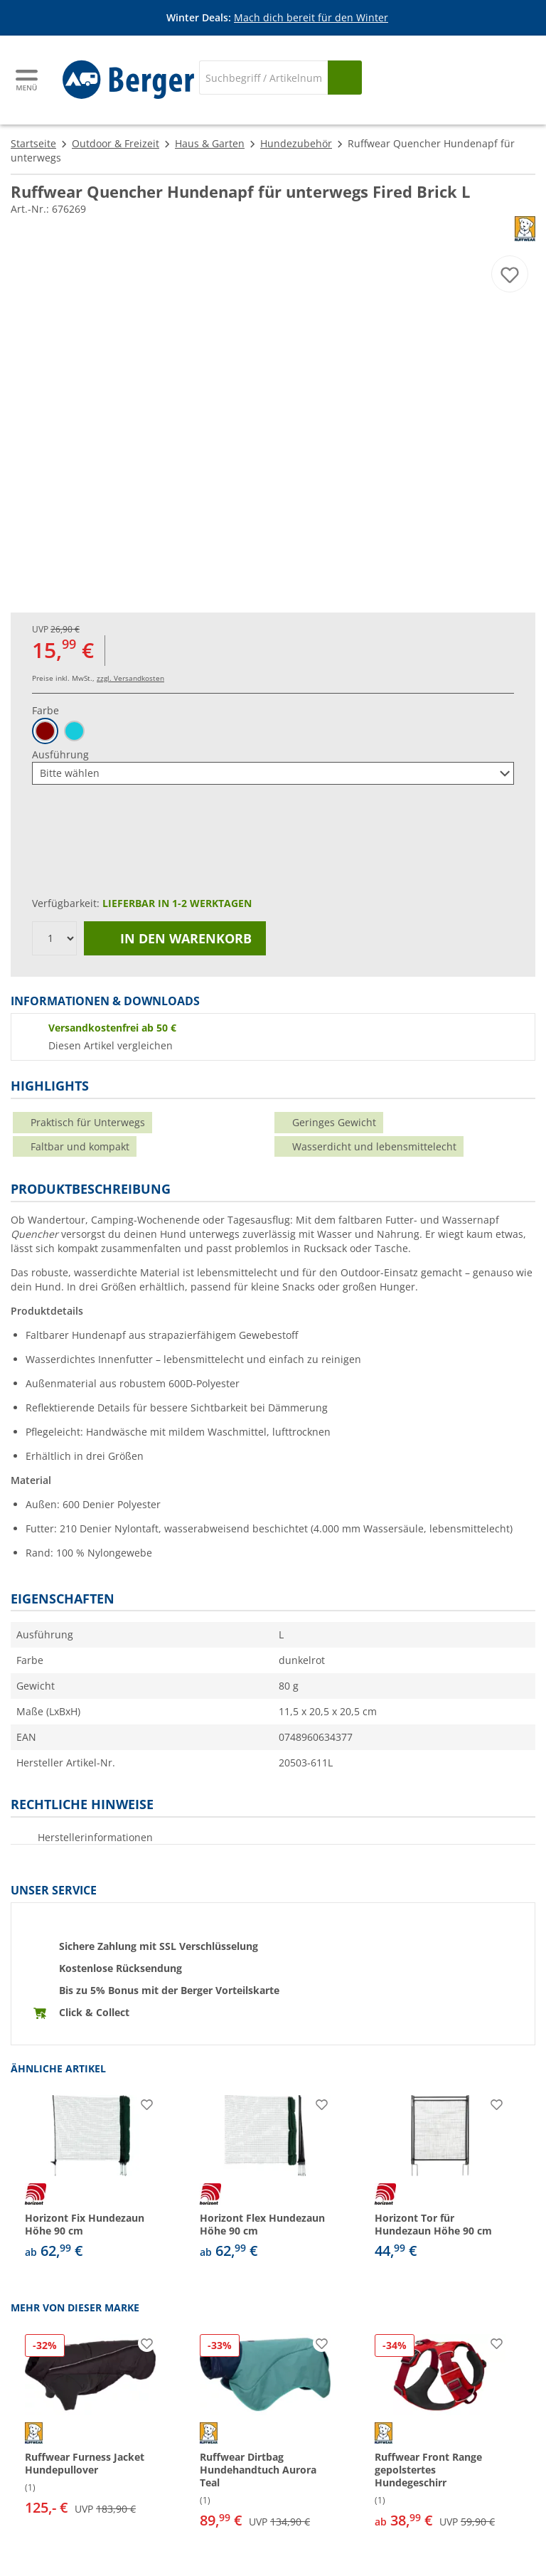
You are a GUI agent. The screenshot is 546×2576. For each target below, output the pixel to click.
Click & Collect (94, 2012)
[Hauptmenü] (28, 80)
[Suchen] (345, 77)
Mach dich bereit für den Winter (311, 17)
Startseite (33, 143)
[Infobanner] (276, 18)
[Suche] (263, 77)
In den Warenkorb (175, 938)
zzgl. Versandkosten (130, 678)
